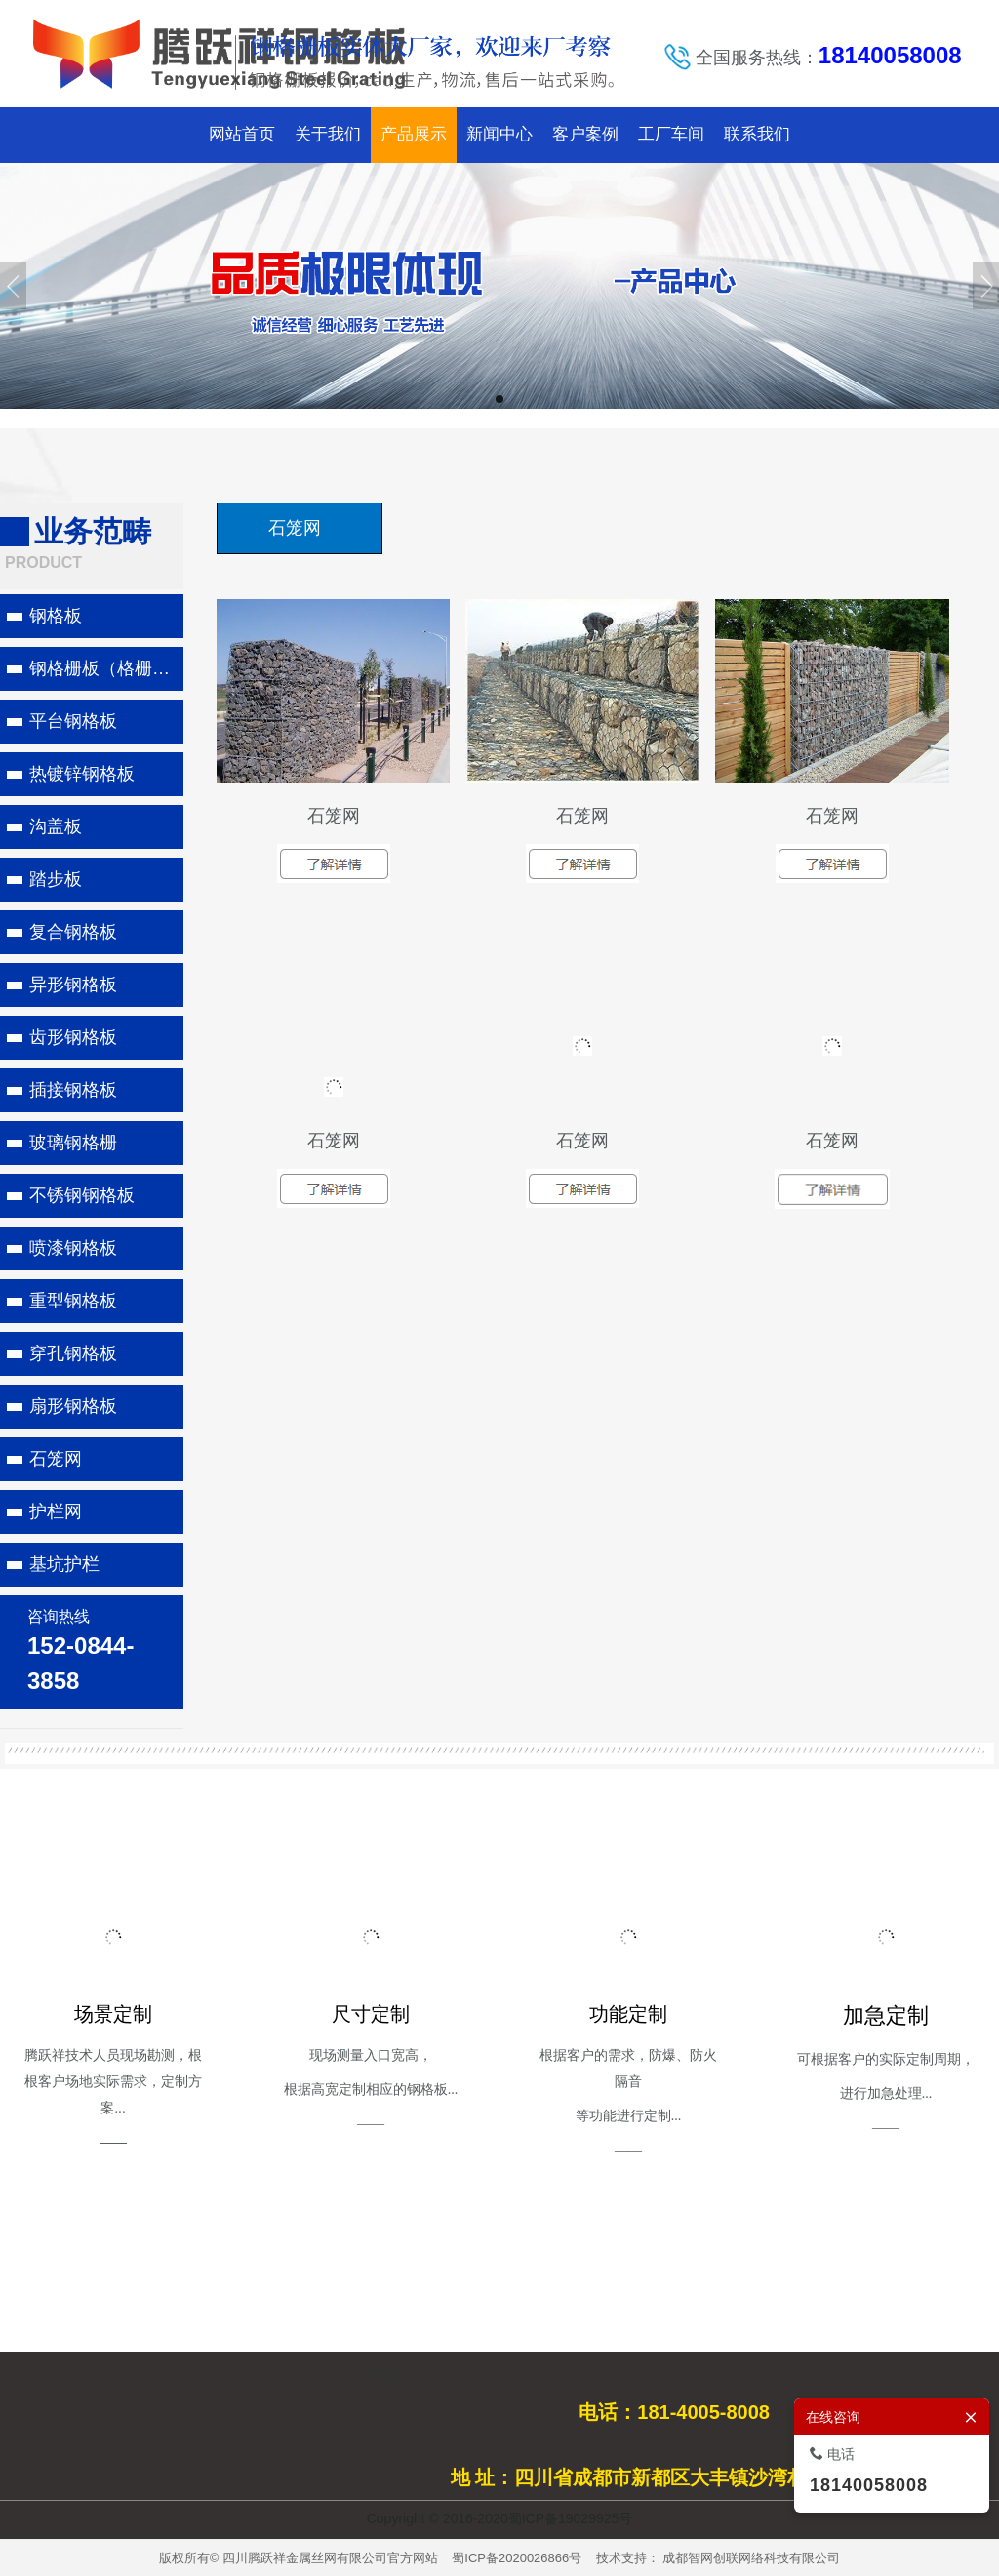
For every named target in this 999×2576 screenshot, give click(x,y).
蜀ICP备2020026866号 (516, 2558)
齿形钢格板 (73, 1037)
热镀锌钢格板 (82, 774)
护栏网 (55, 1511)
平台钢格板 (73, 721)
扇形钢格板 (73, 1406)
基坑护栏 (64, 1564)
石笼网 (55, 1459)
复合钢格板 (73, 932)
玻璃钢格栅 (73, 1142)
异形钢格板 (73, 984)
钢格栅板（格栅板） (106, 668)
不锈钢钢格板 (82, 1195)
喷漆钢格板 (73, 1248)
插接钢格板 (73, 1090)
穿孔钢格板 (73, 1353)
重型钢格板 (73, 1300)
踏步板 (55, 879)
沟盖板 (55, 826)
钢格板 (55, 615)
